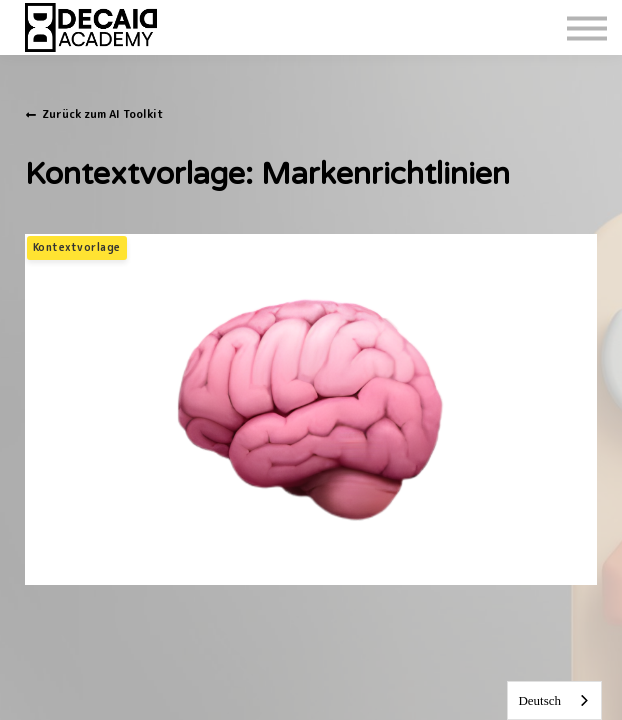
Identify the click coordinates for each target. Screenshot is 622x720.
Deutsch (539, 700)
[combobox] (554, 700)
